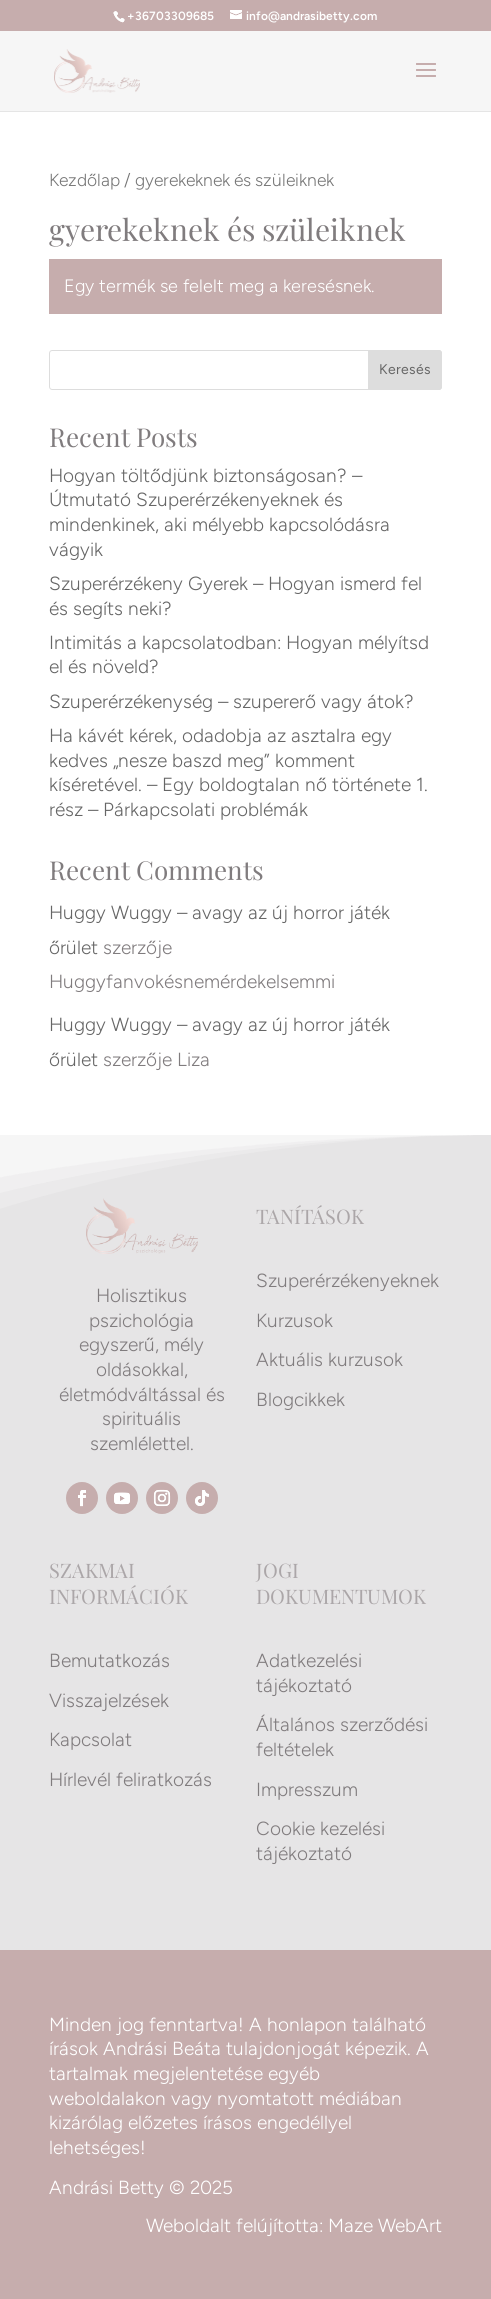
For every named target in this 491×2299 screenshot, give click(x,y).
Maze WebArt (385, 2225)
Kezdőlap (84, 179)
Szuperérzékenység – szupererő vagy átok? (231, 701)
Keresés (405, 369)
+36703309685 (170, 16)
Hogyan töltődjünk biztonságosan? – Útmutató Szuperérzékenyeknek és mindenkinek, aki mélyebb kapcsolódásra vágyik (219, 512)
